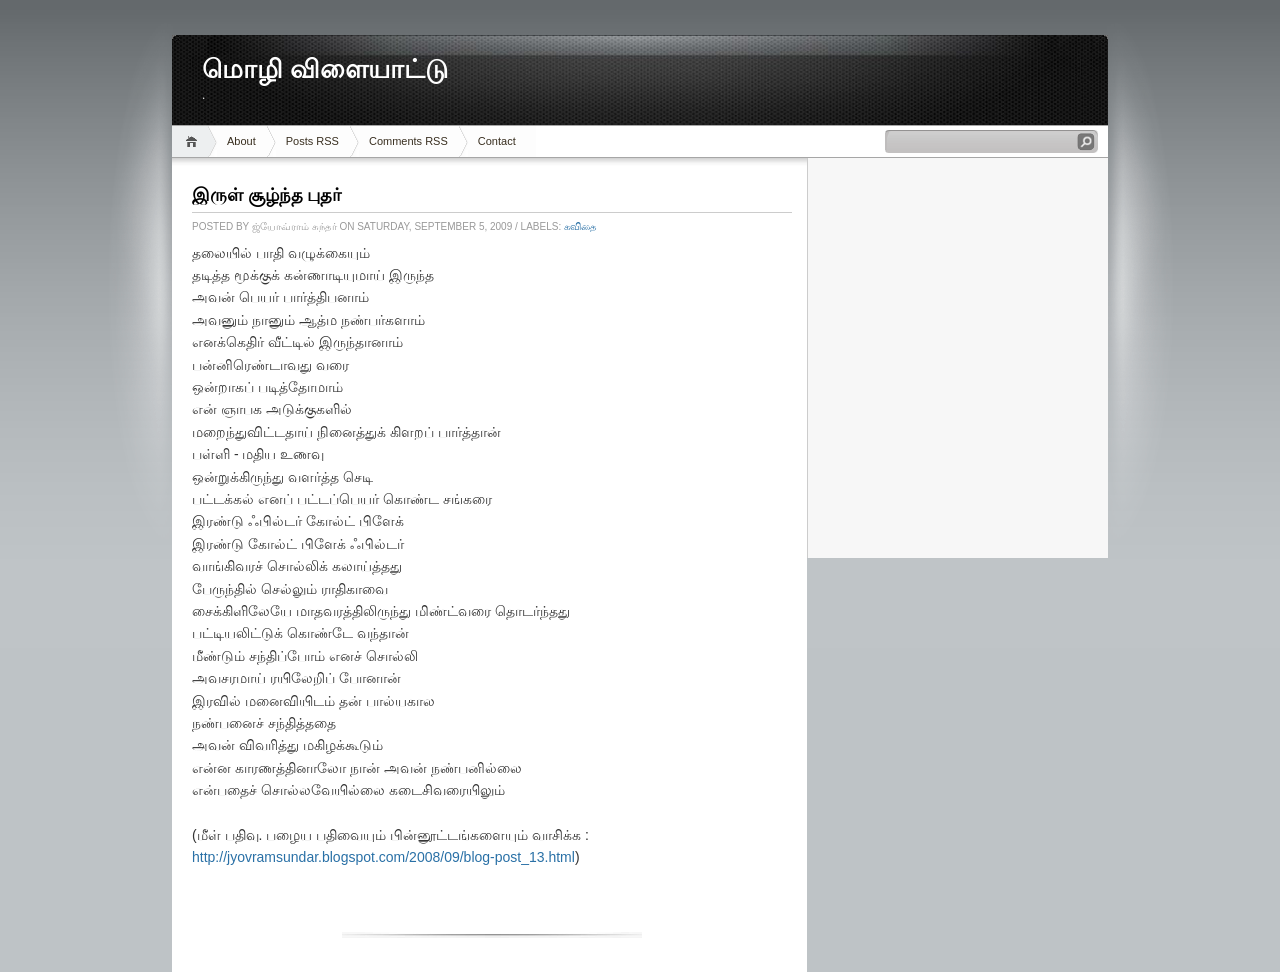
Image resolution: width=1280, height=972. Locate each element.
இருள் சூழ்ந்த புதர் (266, 195)
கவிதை (580, 226)
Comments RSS (408, 141)
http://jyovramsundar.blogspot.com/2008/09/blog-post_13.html (383, 857)
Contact (497, 141)
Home (194, 141)
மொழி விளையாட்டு (325, 69)
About (241, 141)
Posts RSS (312, 141)
